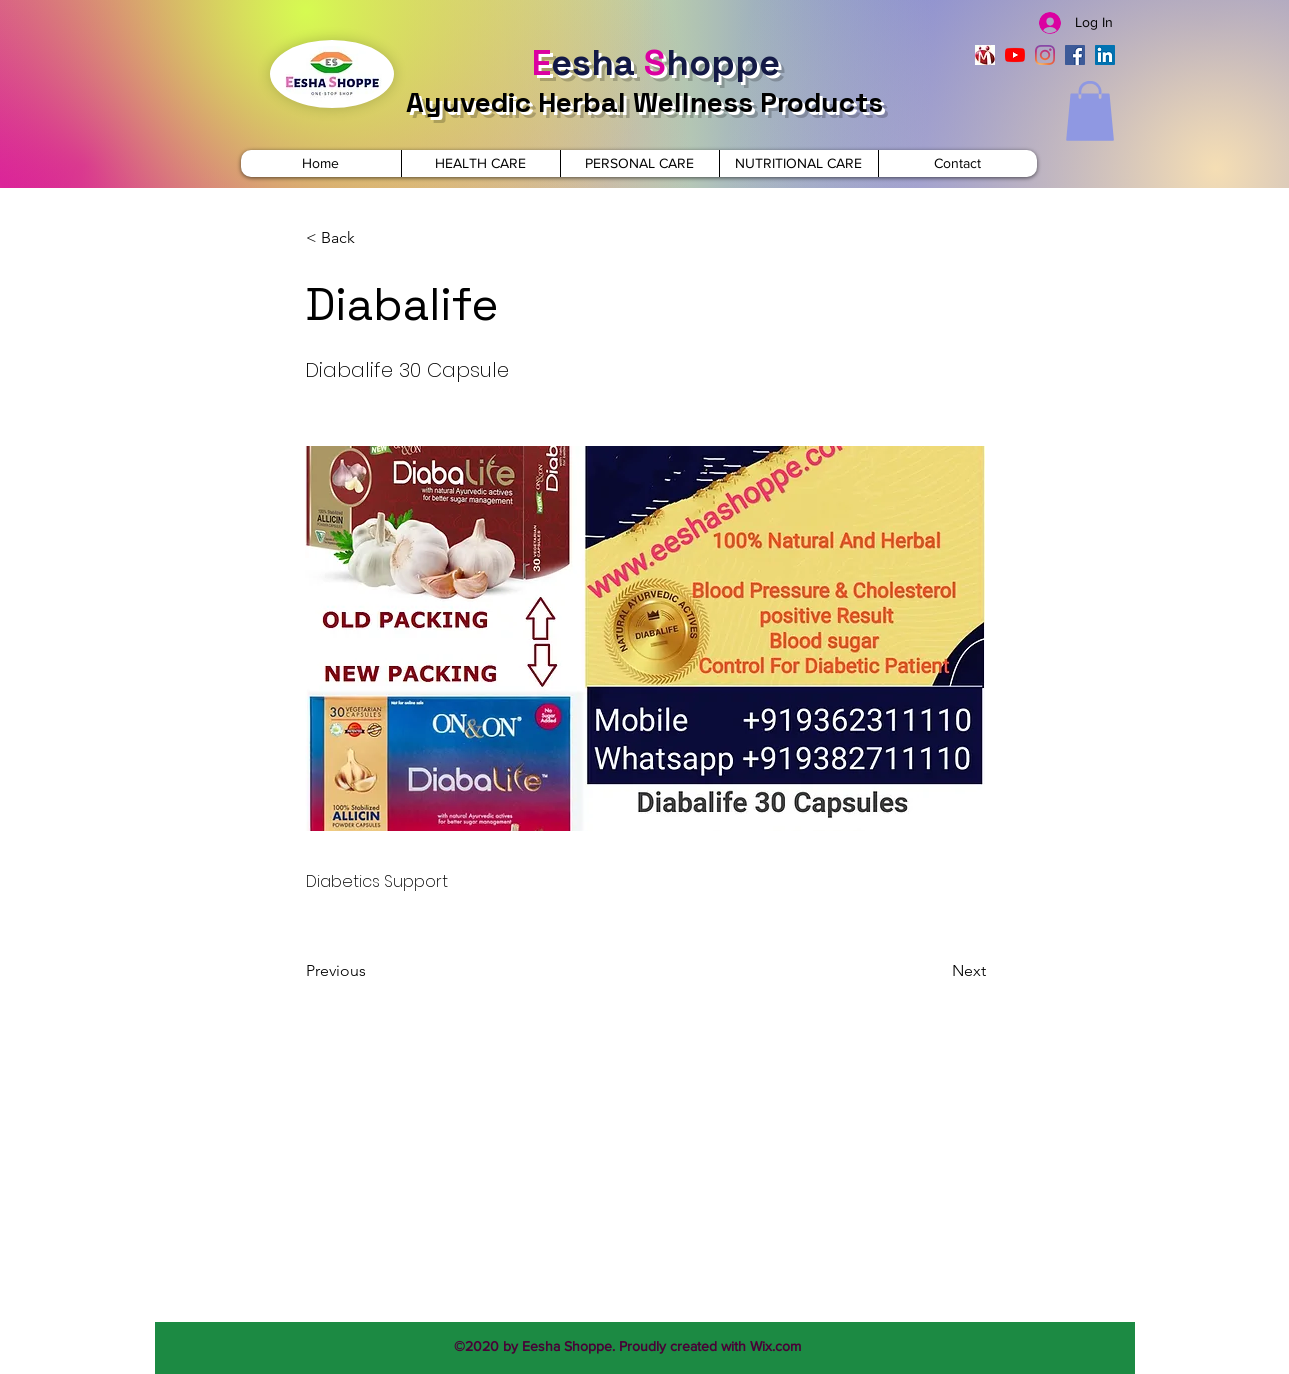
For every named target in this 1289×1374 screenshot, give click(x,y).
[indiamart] (985, 55)
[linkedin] (1105, 55)
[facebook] (1075, 55)
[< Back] (372, 238)
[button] (1090, 111)
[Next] (936, 971)
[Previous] (372, 971)
